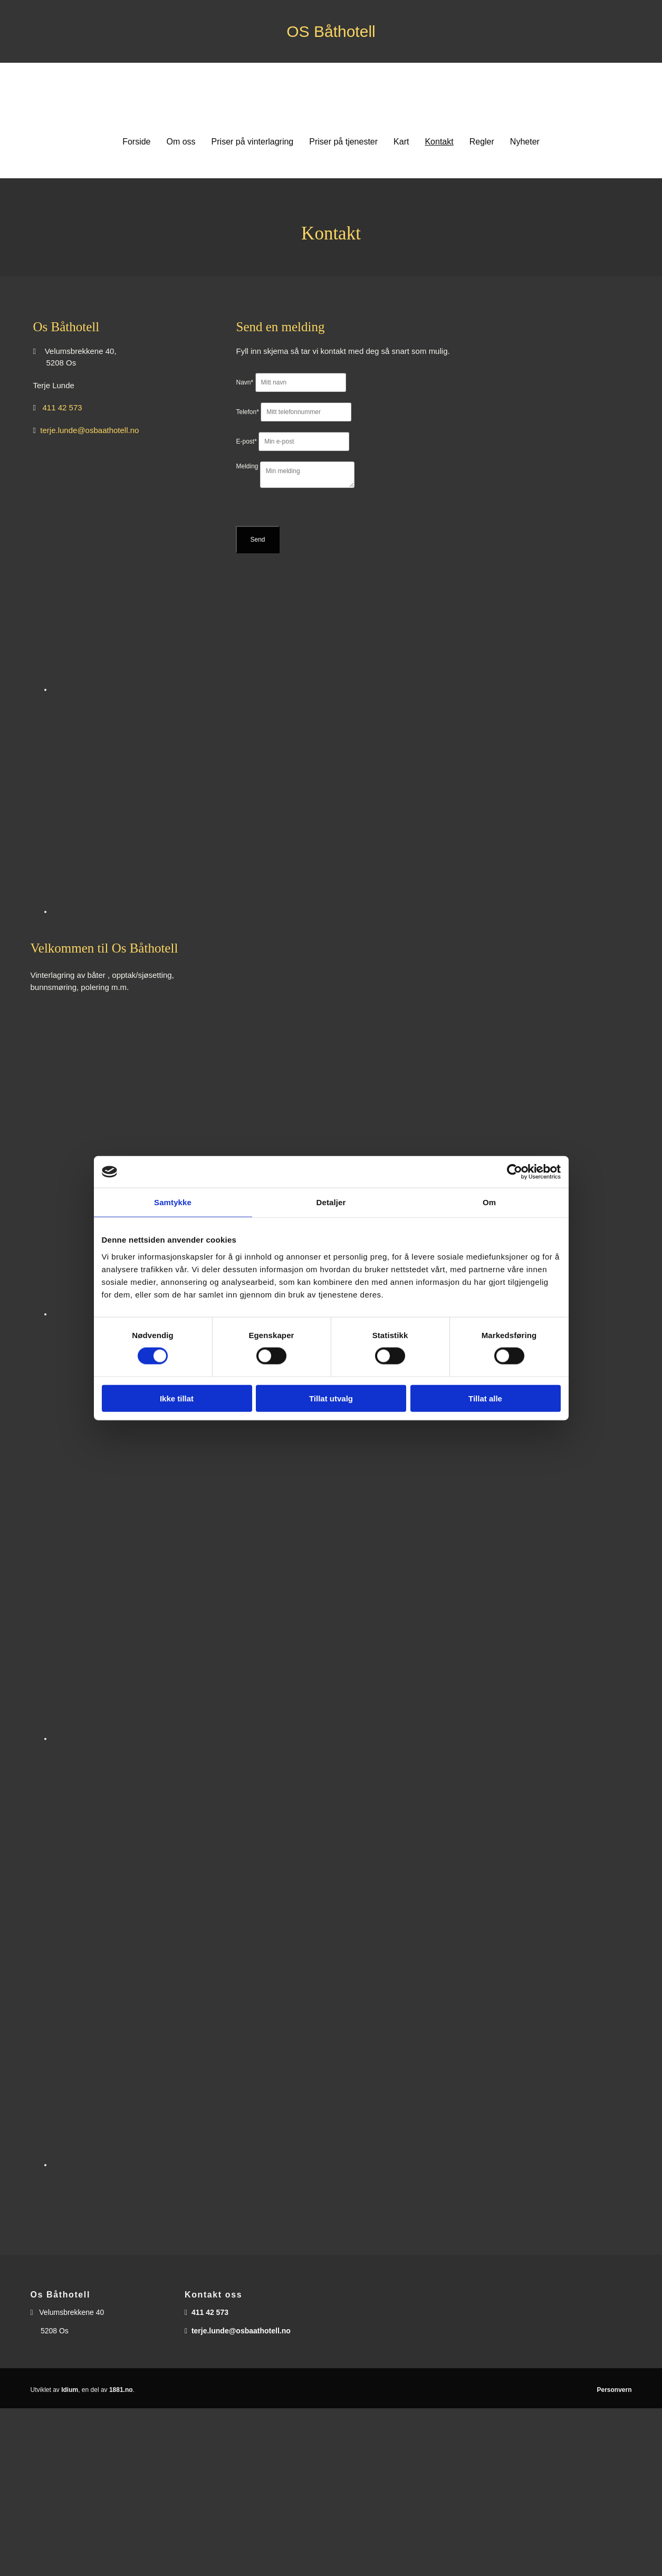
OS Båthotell (330, 31)
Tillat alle (485, 1397)
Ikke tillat (177, 1397)
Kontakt (439, 141)
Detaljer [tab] (331, 1202)
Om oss (180, 141)
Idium (69, 2390)
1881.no (121, 2390)
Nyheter (525, 141)
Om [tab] (489, 1202)
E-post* (246, 441)
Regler (481, 141)
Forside (136, 141)
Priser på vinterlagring (253, 141)
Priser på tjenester (343, 141)
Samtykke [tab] (172, 1202)
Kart (401, 141)
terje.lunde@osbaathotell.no (89, 430)
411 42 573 (62, 407)
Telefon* (247, 412)
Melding (247, 466)
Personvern (614, 2390)
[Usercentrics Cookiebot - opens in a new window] (514, 1172)
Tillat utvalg (331, 1397)
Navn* (244, 382)
